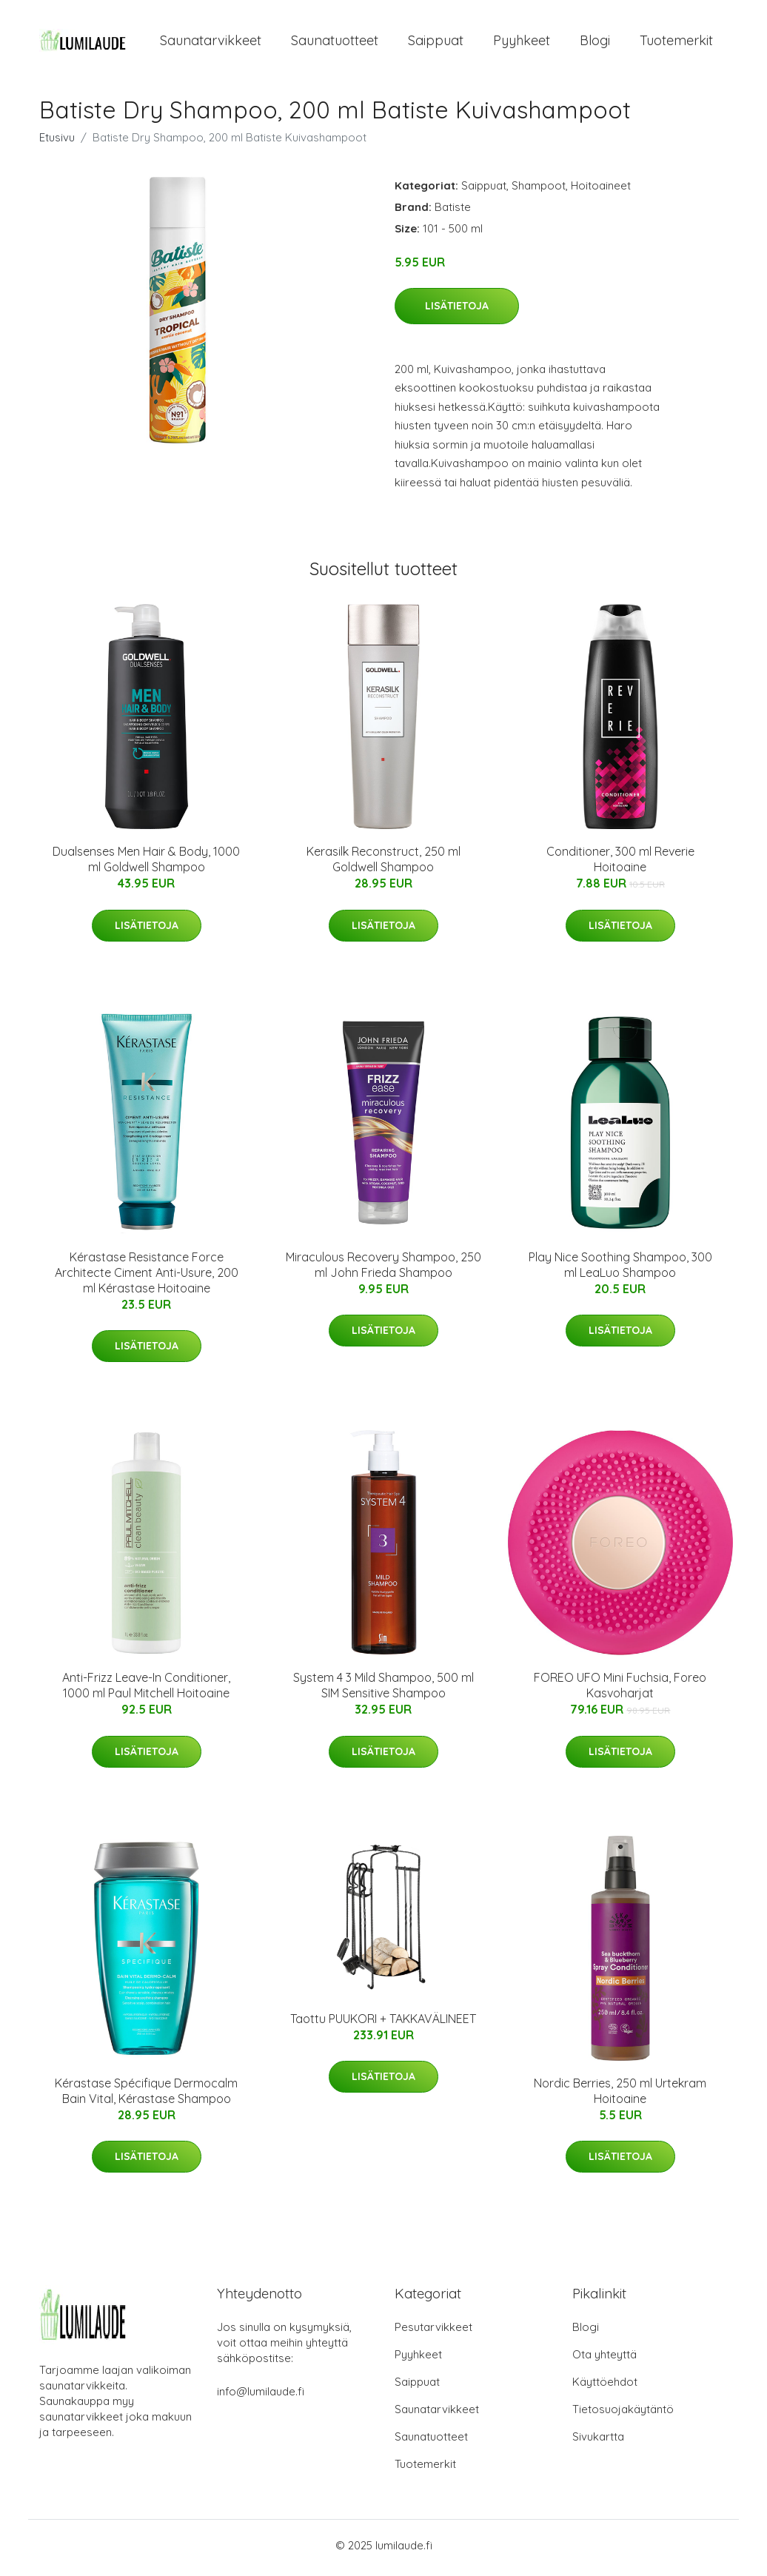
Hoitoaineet (601, 190)
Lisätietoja (457, 311)
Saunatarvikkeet (210, 42)
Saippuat (435, 42)
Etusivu (57, 142)
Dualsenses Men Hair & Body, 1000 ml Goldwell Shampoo (146, 864)
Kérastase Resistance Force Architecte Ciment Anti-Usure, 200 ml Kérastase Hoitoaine (146, 1277)
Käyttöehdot (604, 2387)
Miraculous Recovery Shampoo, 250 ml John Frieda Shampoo (383, 1269)
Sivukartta (598, 2442)
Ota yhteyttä (604, 2359)
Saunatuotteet (334, 42)
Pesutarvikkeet (433, 2332)
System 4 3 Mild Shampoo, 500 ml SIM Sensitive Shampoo (383, 1690)
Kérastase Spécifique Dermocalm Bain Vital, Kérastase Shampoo (146, 2095)
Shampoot (539, 190)
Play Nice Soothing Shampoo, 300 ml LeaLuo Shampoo (620, 1269)
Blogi (595, 42)
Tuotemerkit (676, 42)
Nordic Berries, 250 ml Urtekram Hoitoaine (620, 2095)
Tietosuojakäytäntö (623, 2414)
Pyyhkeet (521, 42)
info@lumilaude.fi (260, 2396)
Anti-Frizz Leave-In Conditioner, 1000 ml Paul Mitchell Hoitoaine (146, 1690)
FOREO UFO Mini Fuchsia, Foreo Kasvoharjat (620, 1690)
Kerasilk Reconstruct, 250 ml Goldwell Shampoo (383, 864)
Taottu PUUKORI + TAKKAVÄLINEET (383, 2023)
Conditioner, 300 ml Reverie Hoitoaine (620, 864)
